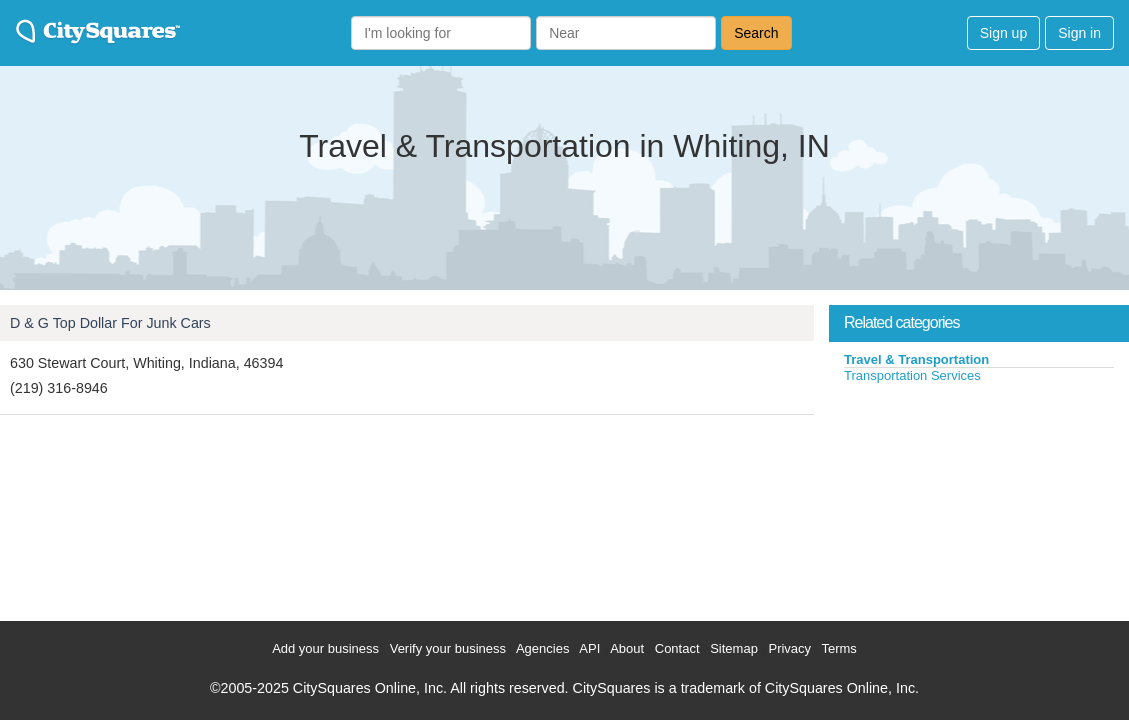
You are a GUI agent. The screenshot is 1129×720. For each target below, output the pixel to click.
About (627, 648)
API (589, 648)
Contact (677, 648)
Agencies (542, 648)
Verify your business (448, 648)
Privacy (789, 648)
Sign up (1003, 33)
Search (756, 33)
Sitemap (734, 648)
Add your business (325, 648)
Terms (838, 648)
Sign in (1079, 33)
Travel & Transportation (916, 359)
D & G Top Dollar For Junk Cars (110, 323)
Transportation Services (912, 375)
